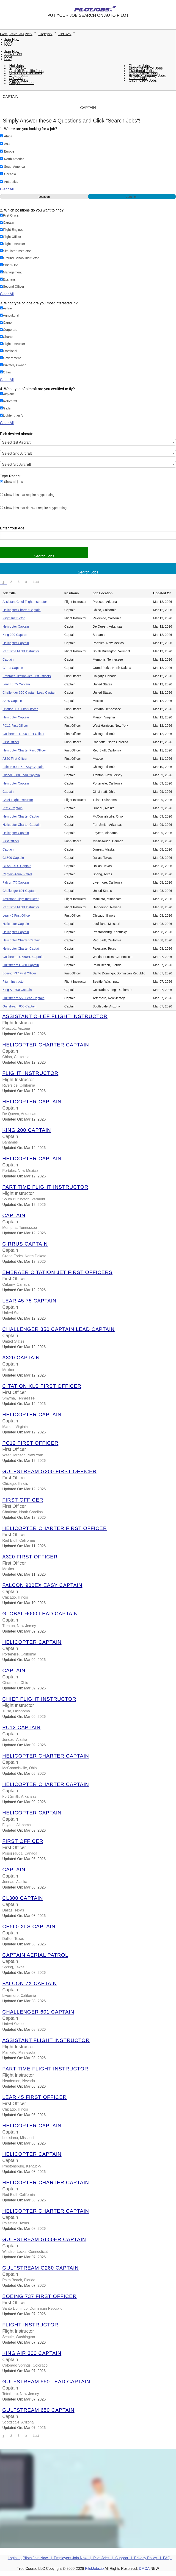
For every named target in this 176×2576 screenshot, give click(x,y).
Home (4, 34)
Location (44, 196)
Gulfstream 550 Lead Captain (23, 998)
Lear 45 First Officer (17, 915)
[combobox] (88, 442)
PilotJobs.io (94, 2568)
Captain (8, 659)
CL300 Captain (13, 858)
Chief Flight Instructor (18, 800)
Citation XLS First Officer (20, 709)
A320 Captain (12, 701)
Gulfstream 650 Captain (19, 1006)
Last (36, 582)
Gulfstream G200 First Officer (23, 734)
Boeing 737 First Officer (19, 973)
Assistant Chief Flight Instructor (25, 602)
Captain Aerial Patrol (17, 874)
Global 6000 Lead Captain (21, 775)
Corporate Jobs (21, 83)
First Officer (11, 742)
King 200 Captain (15, 635)
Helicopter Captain (16, 626)
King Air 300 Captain (17, 990)
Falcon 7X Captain (16, 882)
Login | (15, 2558)
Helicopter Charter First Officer (24, 750)
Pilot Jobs (68, 34)
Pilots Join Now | (38, 2558)
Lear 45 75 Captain (16, 684)
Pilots (32, 34)
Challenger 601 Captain (19, 891)
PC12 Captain (12, 808)
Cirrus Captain (13, 668)
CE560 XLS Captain (17, 866)
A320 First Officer (15, 758)
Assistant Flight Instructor (20, 899)
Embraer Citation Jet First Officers (27, 676)
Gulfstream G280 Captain (21, 965)
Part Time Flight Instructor (21, 651)
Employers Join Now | (73, 2558)
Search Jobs (16, 34)
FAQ (8, 44)
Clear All (7, 189)
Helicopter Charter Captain (22, 610)
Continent (132, 196)
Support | (124, 2558)
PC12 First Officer (15, 725)
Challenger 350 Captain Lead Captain (29, 692)
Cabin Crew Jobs (143, 80)
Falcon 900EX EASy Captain (23, 767)
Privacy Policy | (148, 2558)
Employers (49, 34)
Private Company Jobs (147, 76)
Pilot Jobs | (104, 2558)
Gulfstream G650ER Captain (23, 957)
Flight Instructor (14, 618)
